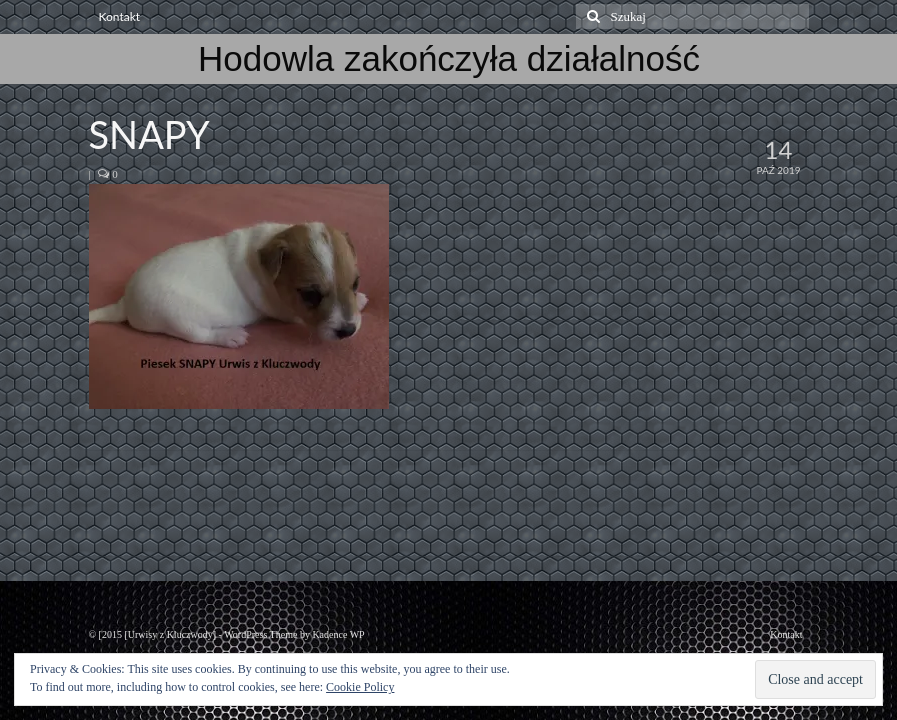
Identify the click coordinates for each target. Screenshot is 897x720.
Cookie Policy (360, 687)
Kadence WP (338, 634)
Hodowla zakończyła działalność (449, 58)
